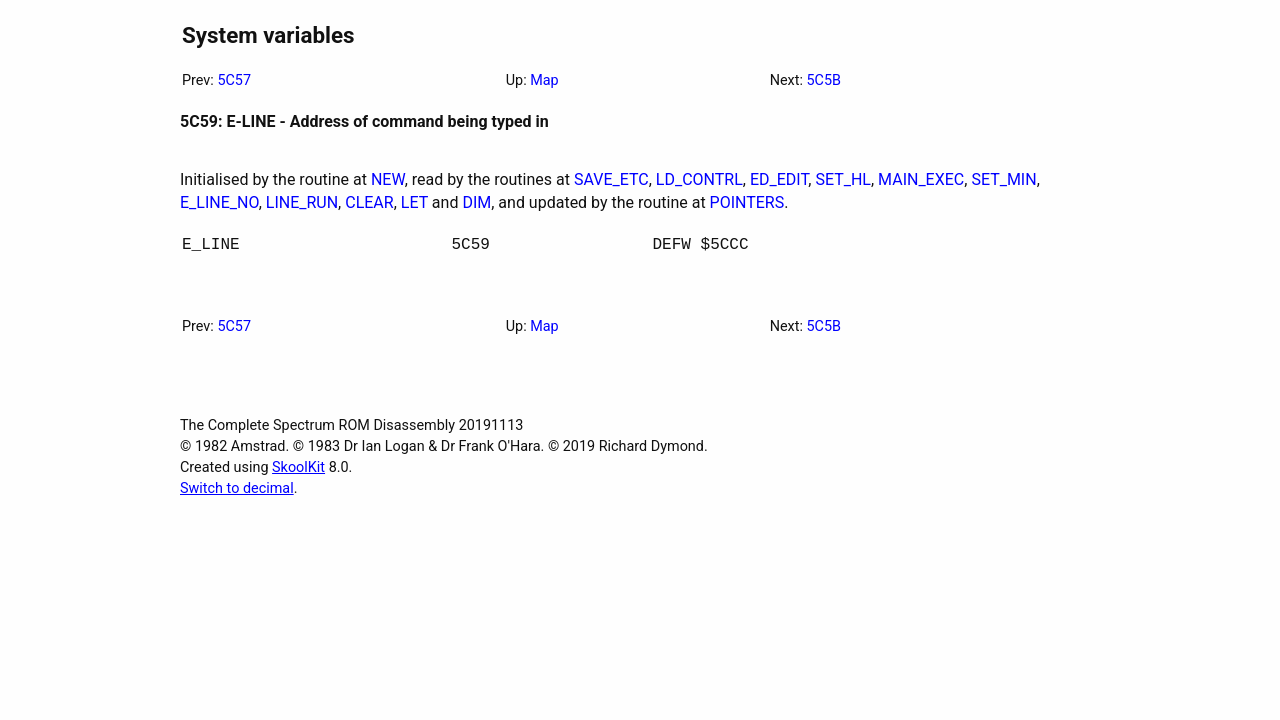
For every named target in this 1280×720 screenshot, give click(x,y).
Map (544, 80)
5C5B (824, 80)
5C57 (234, 80)
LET (414, 202)
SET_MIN (1003, 179)
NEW (388, 179)
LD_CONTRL (699, 179)
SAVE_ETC (611, 179)
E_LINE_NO (219, 202)
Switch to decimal (237, 492)
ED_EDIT (779, 179)
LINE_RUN (302, 202)
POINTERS (747, 202)
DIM (476, 202)
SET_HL (843, 179)
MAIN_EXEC (921, 179)
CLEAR (369, 202)
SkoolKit (298, 471)
